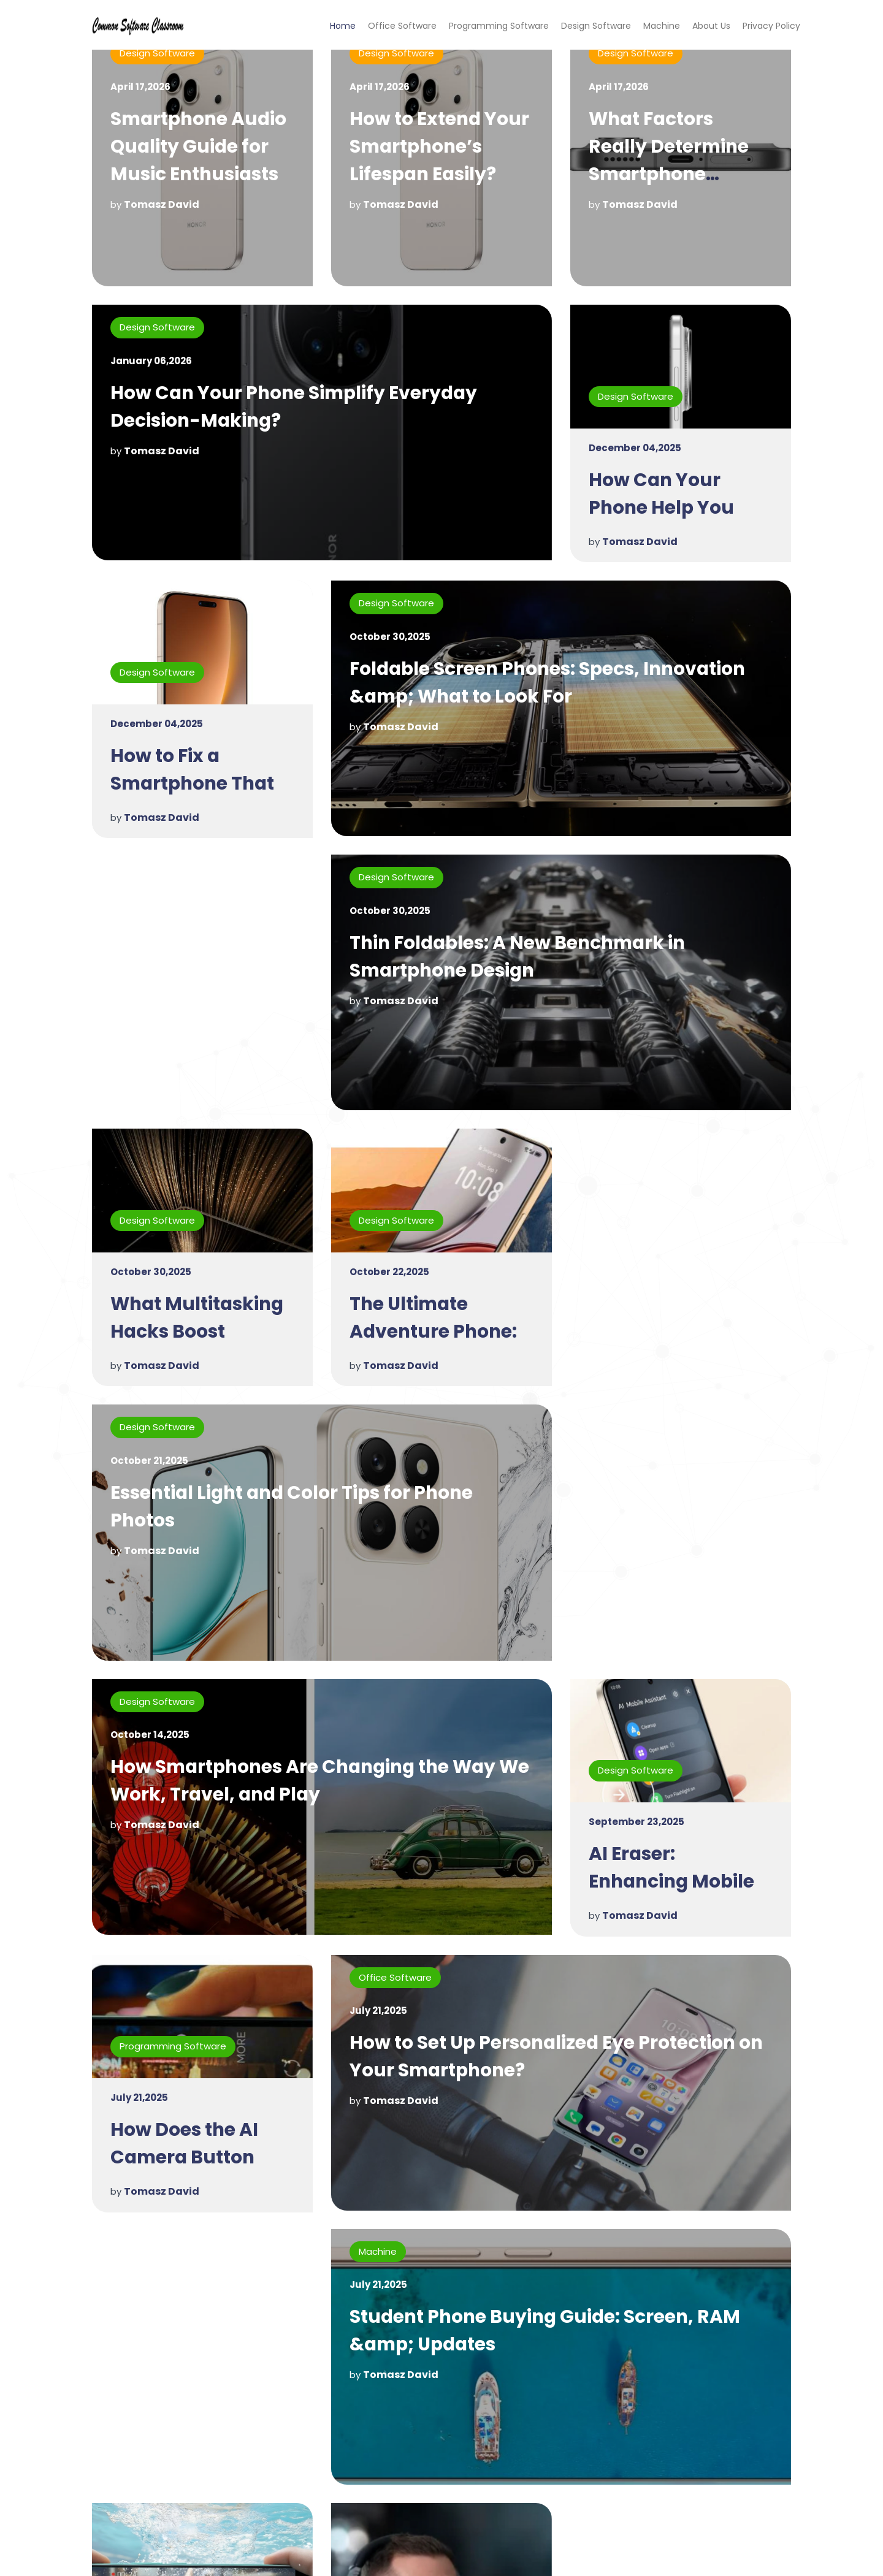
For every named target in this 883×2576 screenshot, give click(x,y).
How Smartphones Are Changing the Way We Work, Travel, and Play (308, 1512)
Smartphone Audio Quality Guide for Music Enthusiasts (200, 146)
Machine (661, 26)
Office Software (402, 26)
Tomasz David (161, 204)
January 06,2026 (151, 362)
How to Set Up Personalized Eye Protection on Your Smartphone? (560, 1788)
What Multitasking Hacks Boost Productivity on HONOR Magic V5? (678, 1075)
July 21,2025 (139, 1829)
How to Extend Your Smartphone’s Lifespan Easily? (441, 146)
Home (343, 26)
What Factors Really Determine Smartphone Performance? (670, 160)
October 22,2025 (150, 1277)
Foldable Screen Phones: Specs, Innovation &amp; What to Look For (552, 684)
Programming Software (499, 26)
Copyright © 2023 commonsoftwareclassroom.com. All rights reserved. (442, 2556)
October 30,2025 (390, 638)
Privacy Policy (771, 26)
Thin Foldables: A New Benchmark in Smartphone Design (281, 960)
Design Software (596, 26)
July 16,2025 (139, 2380)
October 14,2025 (149, 1466)
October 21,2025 (388, 1190)
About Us (711, 26)
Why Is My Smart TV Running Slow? (515, 2326)
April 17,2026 (140, 86)
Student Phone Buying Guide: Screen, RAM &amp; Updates (308, 2063)
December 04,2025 (635, 449)
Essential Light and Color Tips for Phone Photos (535, 1236)
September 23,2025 (636, 1553)
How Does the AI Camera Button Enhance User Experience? (185, 1902)
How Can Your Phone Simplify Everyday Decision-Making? (296, 408)
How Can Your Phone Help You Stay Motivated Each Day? (662, 523)
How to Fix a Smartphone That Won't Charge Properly (195, 799)
